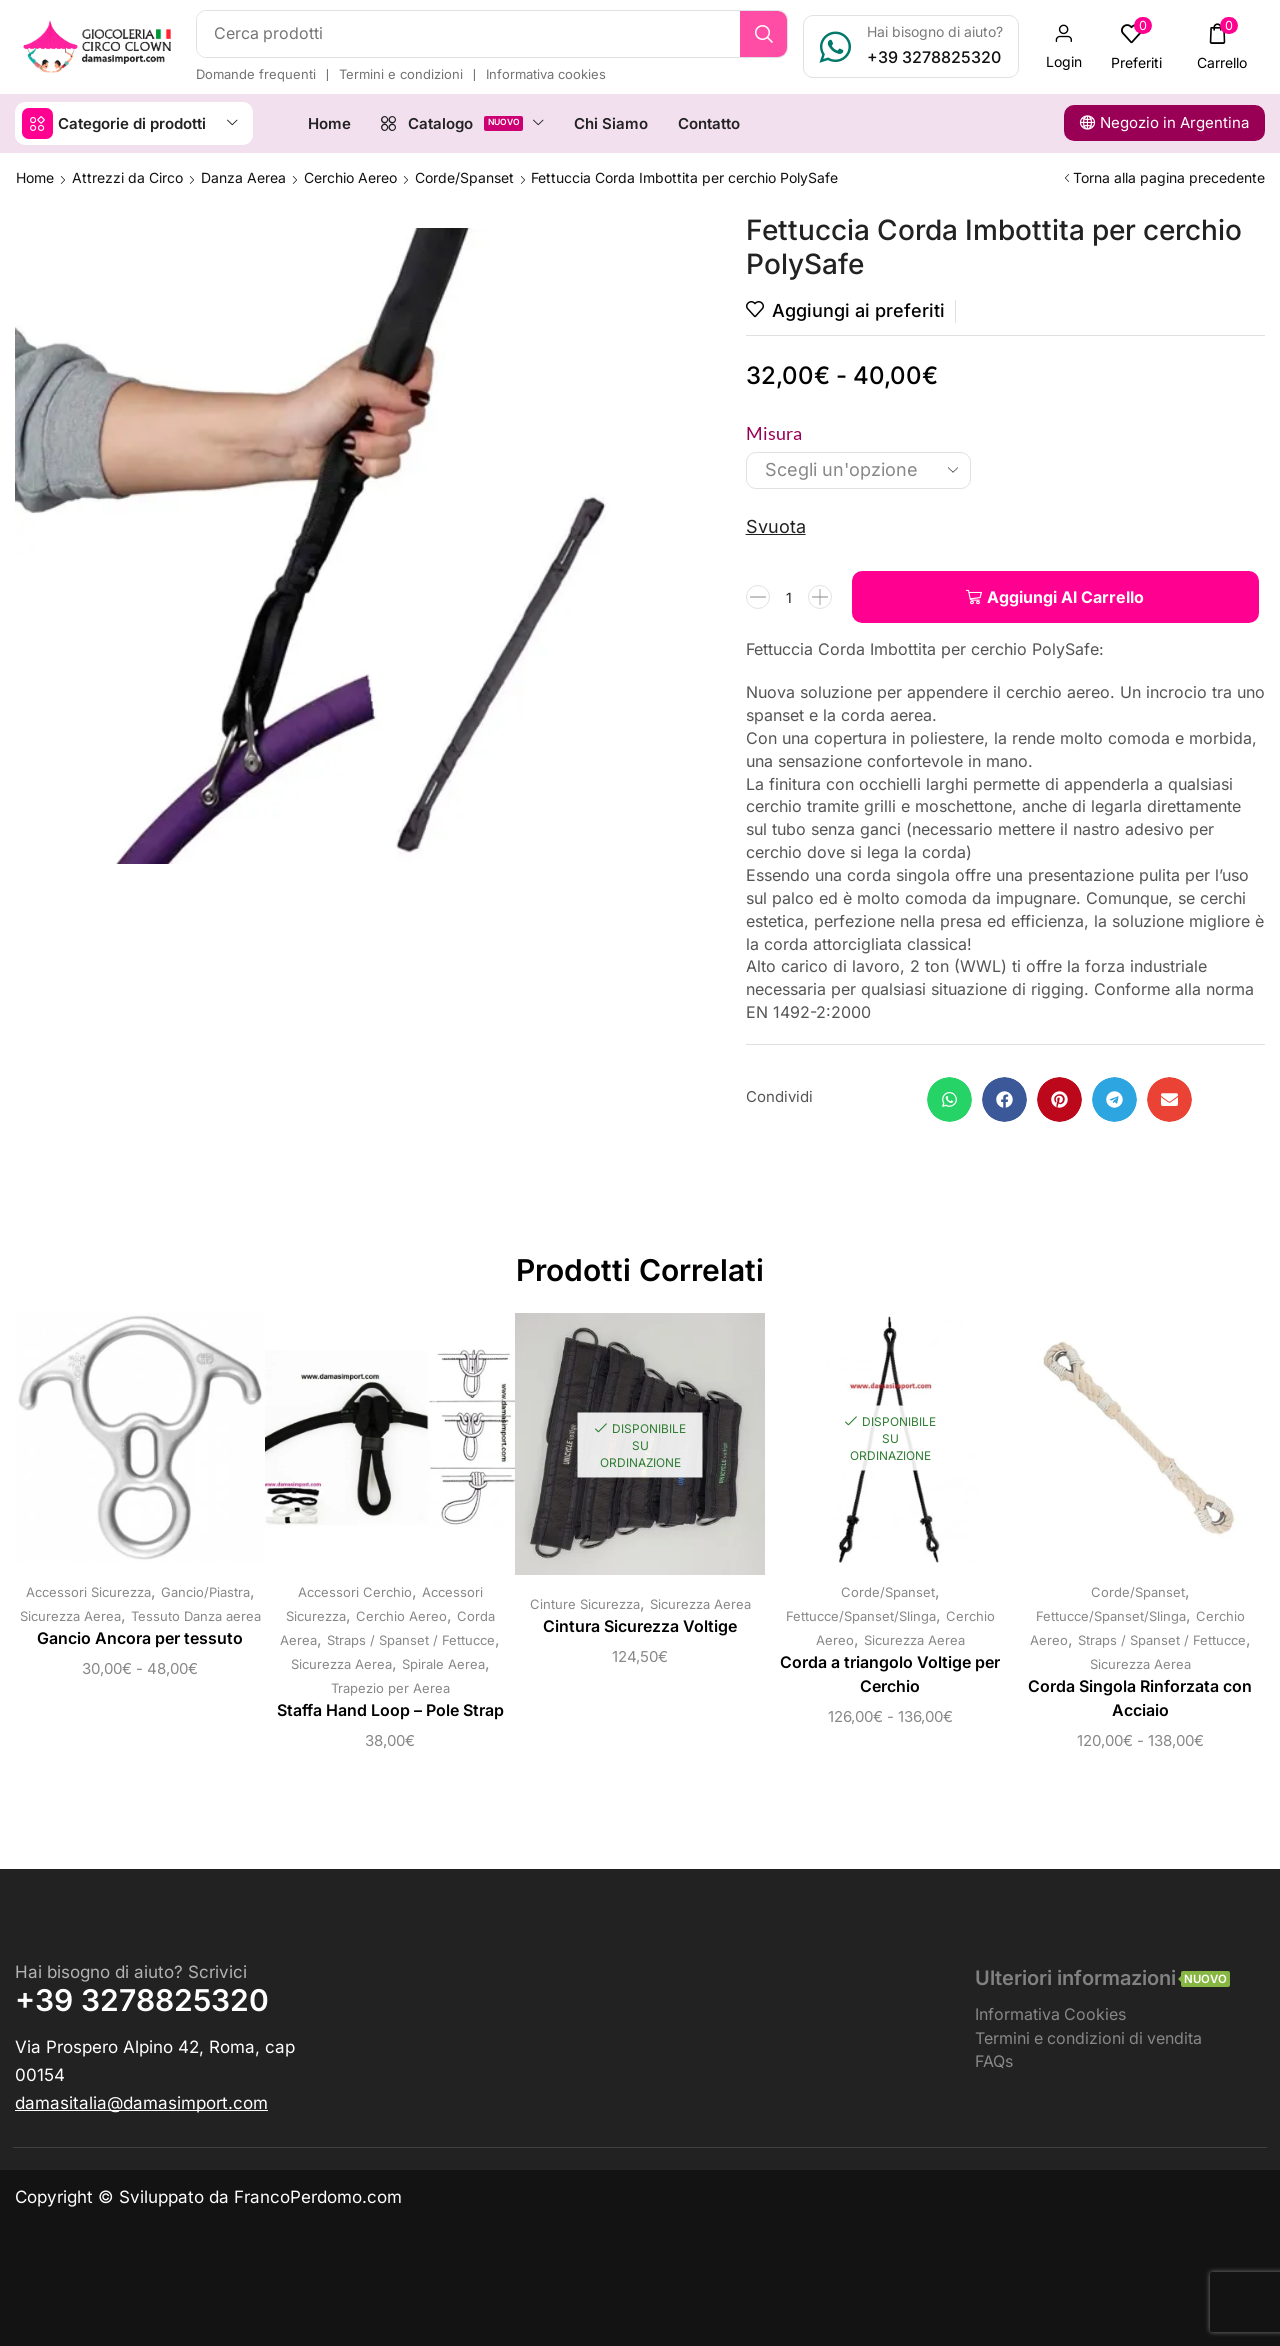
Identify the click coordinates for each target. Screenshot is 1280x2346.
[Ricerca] (763, 34)
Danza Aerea (243, 177)
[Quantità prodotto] (789, 597)
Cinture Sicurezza (585, 1604)
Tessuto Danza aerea (196, 1616)
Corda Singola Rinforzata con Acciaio (1140, 1698)
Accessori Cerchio (355, 1592)
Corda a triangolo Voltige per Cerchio (890, 1674)
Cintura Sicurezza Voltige (640, 1626)
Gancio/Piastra (205, 1592)
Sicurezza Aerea (70, 1616)
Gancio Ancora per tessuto (140, 1638)
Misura (774, 433)
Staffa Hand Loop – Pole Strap (390, 1710)
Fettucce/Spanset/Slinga (861, 1616)
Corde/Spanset (464, 177)
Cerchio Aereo (350, 177)
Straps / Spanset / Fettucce (411, 1640)
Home (35, 177)
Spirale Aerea (443, 1664)
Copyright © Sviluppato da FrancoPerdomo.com (208, 2197)
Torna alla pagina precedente (1169, 177)
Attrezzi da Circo (127, 177)
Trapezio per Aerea (390, 1688)
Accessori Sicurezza (88, 1592)
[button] (1063, 47)
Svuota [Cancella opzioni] (776, 526)
